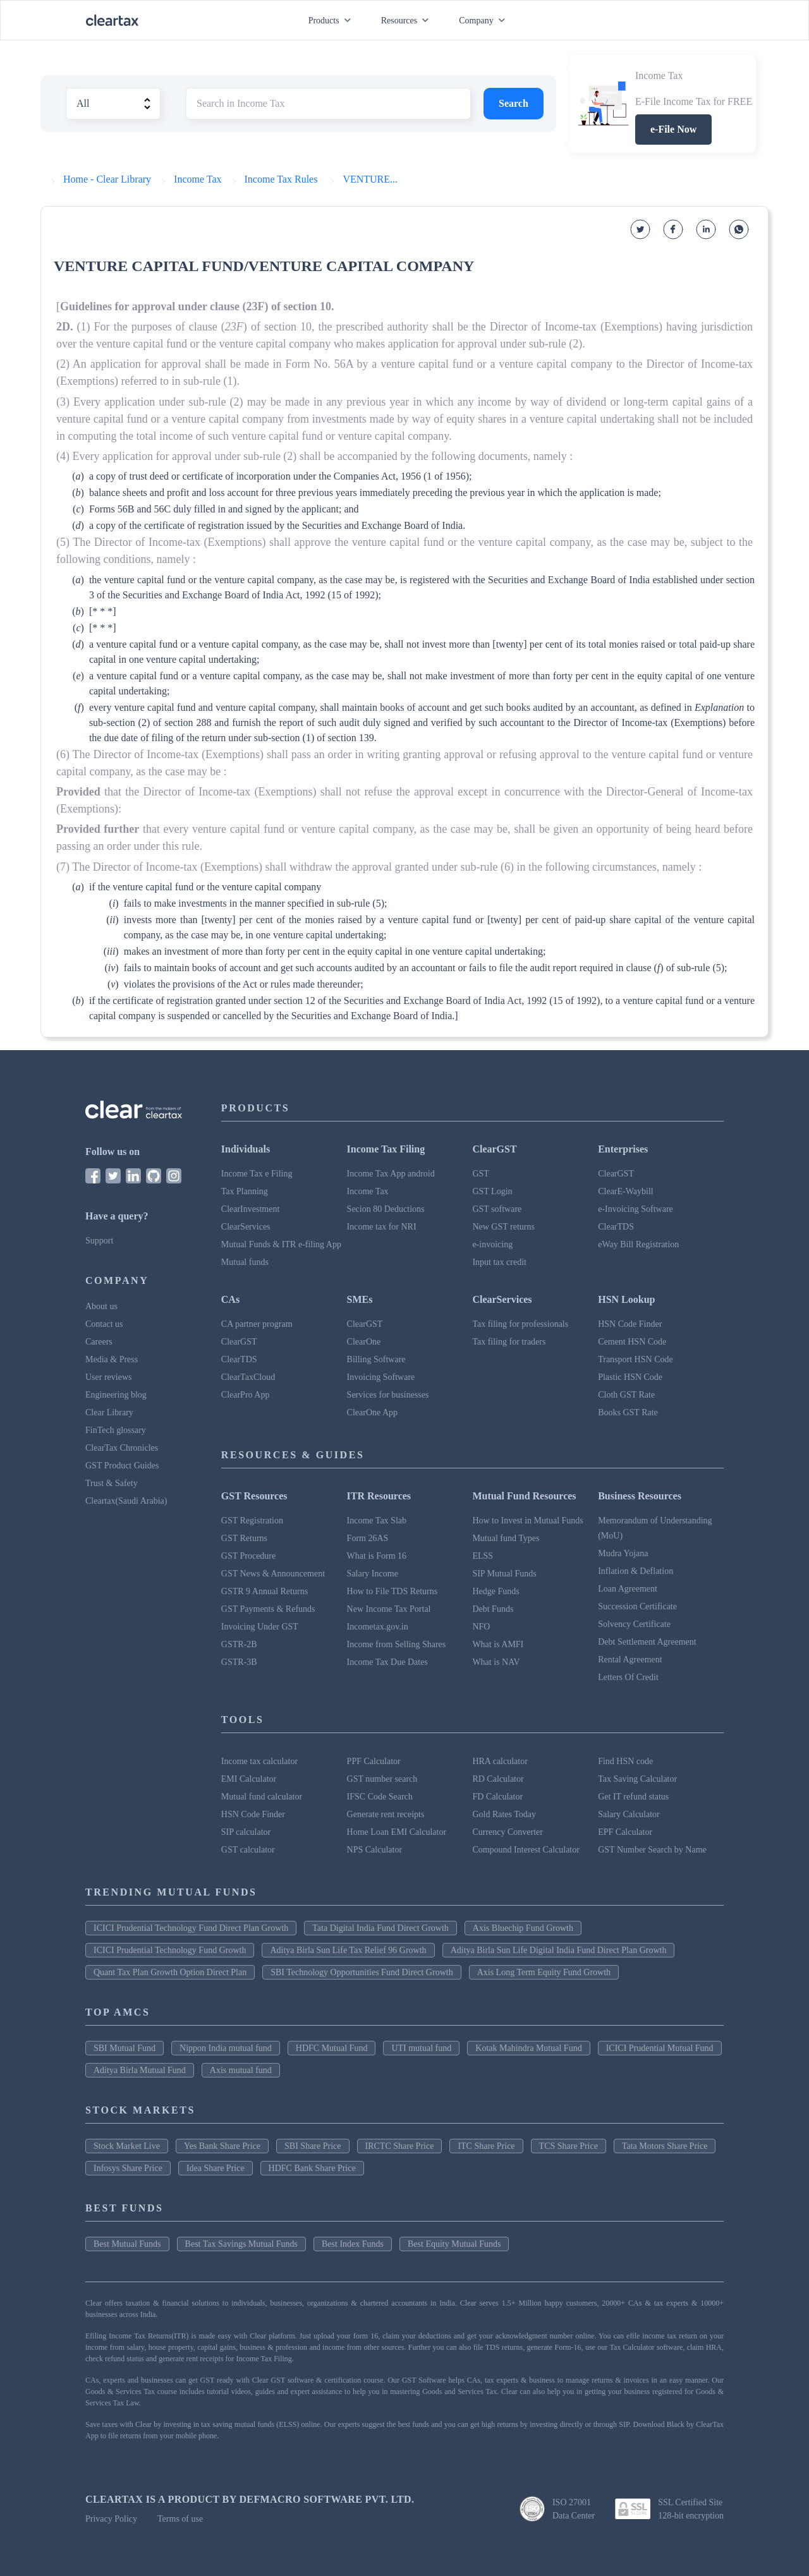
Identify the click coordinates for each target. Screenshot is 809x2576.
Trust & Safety (111, 1483)
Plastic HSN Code (630, 1377)
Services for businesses (388, 1395)
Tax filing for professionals (520, 1324)
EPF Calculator (625, 1832)
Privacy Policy (111, 2519)
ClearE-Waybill (626, 1191)
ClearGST (616, 1173)
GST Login (492, 1191)
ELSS (482, 1556)
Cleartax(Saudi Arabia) (126, 1501)
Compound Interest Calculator (526, 1849)
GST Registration (252, 1520)
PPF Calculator (374, 1761)
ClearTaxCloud (248, 1377)
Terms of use (180, 2519)
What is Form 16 (377, 1556)
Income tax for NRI (382, 1226)
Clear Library (109, 1412)
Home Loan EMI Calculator (396, 1832)
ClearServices (246, 1226)
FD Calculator (497, 1796)
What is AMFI (497, 1644)
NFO (481, 1626)
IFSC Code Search (380, 1796)
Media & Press (111, 1359)
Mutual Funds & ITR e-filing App (281, 1244)
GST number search (382, 1779)
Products (332, 20)
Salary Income (372, 1573)
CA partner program (257, 1324)
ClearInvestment (250, 1209)
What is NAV (496, 1662)
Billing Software (376, 1359)
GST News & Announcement (273, 1573)
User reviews (108, 1377)
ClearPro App (245, 1395)
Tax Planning (244, 1191)
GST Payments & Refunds (268, 1609)
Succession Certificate (637, 1606)
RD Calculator (497, 1779)
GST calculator (248, 1849)
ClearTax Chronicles (121, 1448)
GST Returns (244, 1538)
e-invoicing (492, 1244)
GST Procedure (248, 1556)
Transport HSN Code (635, 1359)
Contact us (104, 1324)
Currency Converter (507, 1832)
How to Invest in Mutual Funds (527, 1520)
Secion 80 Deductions (386, 1209)
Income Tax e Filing (257, 1173)
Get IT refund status (633, 1796)
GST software (496, 1209)
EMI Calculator (248, 1779)
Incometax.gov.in (377, 1626)
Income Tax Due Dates (387, 1662)
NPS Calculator (375, 1849)
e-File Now (673, 129)
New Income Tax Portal (389, 1609)
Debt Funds (492, 1609)
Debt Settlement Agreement (647, 1642)
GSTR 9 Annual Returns (264, 1591)
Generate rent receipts (386, 1814)
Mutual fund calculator (261, 1796)
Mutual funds (245, 1262)
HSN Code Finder (630, 1324)
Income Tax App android (391, 1173)
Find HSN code (625, 1761)
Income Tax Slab (376, 1520)
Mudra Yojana (623, 1553)
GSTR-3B (239, 1662)
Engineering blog (116, 1395)
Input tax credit (499, 1262)
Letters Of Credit (628, 1677)
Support (99, 1240)
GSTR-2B (239, 1644)
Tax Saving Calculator (637, 1779)
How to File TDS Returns (392, 1591)
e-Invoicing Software (635, 1209)
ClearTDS (616, 1226)
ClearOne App (372, 1412)
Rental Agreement (630, 1659)
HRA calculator (499, 1761)
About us (101, 1306)
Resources (407, 20)
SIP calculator (246, 1832)
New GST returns (503, 1226)
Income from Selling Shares (396, 1644)
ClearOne (364, 1341)
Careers (99, 1341)
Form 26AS (368, 1538)
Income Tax (368, 1191)
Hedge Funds (495, 1591)
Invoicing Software (381, 1377)
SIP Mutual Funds (504, 1573)
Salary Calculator (629, 1814)
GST (480, 1173)
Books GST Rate (628, 1412)
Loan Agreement (627, 1588)
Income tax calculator (259, 1761)
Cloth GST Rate (626, 1395)
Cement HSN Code (632, 1341)
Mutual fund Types (505, 1538)
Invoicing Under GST (259, 1626)
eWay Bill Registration (638, 1244)
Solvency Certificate (634, 1624)
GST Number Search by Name (652, 1849)
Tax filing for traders (508, 1341)
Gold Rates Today (504, 1814)
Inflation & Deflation (635, 1571)
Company (484, 20)
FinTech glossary (115, 1430)
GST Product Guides (122, 1465)
